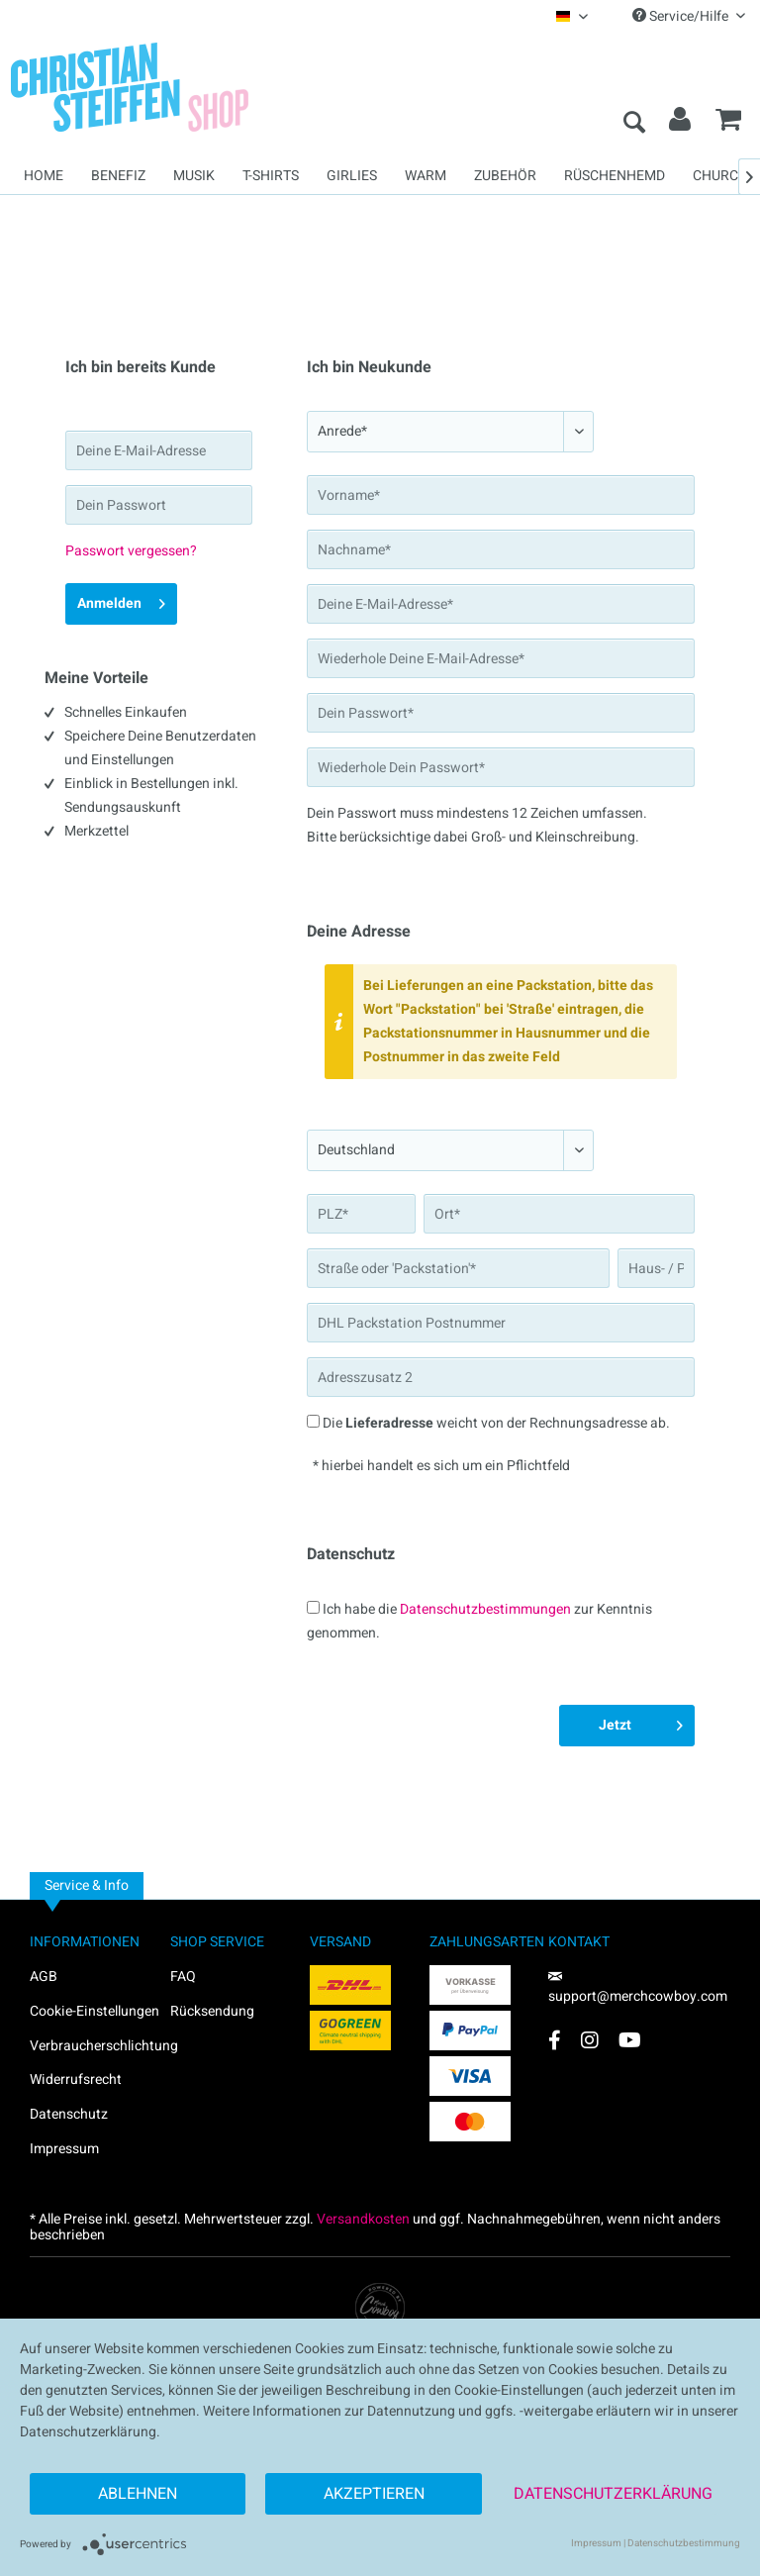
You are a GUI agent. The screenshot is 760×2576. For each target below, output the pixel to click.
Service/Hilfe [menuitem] (688, 16)
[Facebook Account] (554, 2040)
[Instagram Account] (590, 2040)
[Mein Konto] (681, 124)
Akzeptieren (374, 2494)
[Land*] (450, 1150)
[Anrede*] (450, 431)
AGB (43, 1976)
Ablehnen (137, 2494)
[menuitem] (572, 16)
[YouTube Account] (629, 2040)
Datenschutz (69, 2114)
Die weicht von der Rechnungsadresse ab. (496, 1423)
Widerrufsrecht (76, 2079)
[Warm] (425, 175)
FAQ (183, 1976)
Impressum (64, 2148)
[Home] (43, 175)
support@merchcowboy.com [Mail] (637, 1989)
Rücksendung (212, 2011)
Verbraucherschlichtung (100, 2045)
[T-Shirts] (271, 175)
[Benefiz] (118, 175)
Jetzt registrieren (630, 1728)
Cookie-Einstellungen (94, 2011)
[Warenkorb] (728, 124)
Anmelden (121, 601)
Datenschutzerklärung (613, 2494)
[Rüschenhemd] (614, 175)
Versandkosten (363, 2219)
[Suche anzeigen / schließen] (633, 124)
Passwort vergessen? (131, 551)
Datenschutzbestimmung (683, 2543)
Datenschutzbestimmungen (485, 1609)
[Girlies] (352, 175)
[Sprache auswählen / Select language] (572, 16)
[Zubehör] (505, 175)
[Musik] (194, 175)
